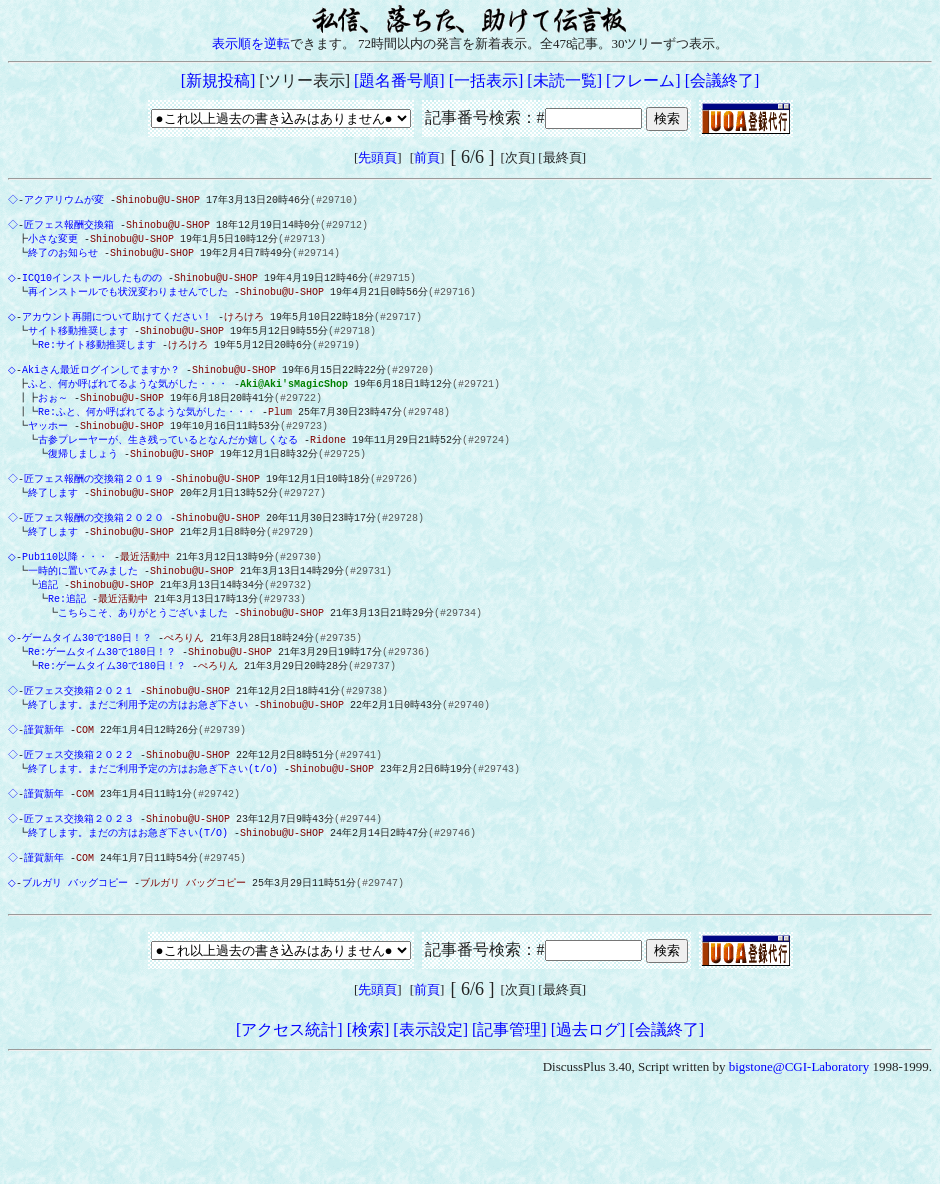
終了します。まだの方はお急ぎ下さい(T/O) (124, 907)
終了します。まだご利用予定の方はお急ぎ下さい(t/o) (149, 834)
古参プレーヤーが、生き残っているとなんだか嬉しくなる (164, 466)
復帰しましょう (79, 481)
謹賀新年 (46, 790)
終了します (49, 525)
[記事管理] (509, 1115)
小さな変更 (49, 244)
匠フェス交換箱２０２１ (81, 746)
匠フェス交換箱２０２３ (81, 892)
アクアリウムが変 (66, 200)
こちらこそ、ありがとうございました (139, 658)
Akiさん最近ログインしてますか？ (105, 391)
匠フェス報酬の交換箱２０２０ (96, 554)
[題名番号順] (399, 80)
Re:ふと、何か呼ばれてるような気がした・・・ (139, 436)
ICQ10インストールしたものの (96, 288)
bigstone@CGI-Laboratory (799, 1152)
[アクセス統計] (289, 1115)
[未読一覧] (564, 80)
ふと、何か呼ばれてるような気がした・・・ (124, 406)
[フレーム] (643, 80)
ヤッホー (44, 451)
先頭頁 (377, 157)
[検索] (368, 1115)
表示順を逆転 (251, 43)
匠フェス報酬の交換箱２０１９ (96, 510)
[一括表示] (486, 80)
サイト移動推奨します (74, 347)
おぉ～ (45, 421)
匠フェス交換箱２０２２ (81, 819)
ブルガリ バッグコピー (79, 965)
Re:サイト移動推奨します (93, 362)
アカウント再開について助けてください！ (121, 332)
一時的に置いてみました (79, 613)
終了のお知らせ (59, 259)
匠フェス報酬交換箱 (71, 229)
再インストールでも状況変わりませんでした (124, 303)
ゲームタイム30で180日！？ (91, 687)
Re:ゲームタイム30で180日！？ (98, 702)
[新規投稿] (218, 80)
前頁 (427, 157)
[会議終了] (722, 80)
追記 (44, 628)
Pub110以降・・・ (69, 598)
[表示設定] (430, 1115)
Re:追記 (63, 643)
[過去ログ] (588, 1115)
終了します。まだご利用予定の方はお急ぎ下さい (134, 761)
